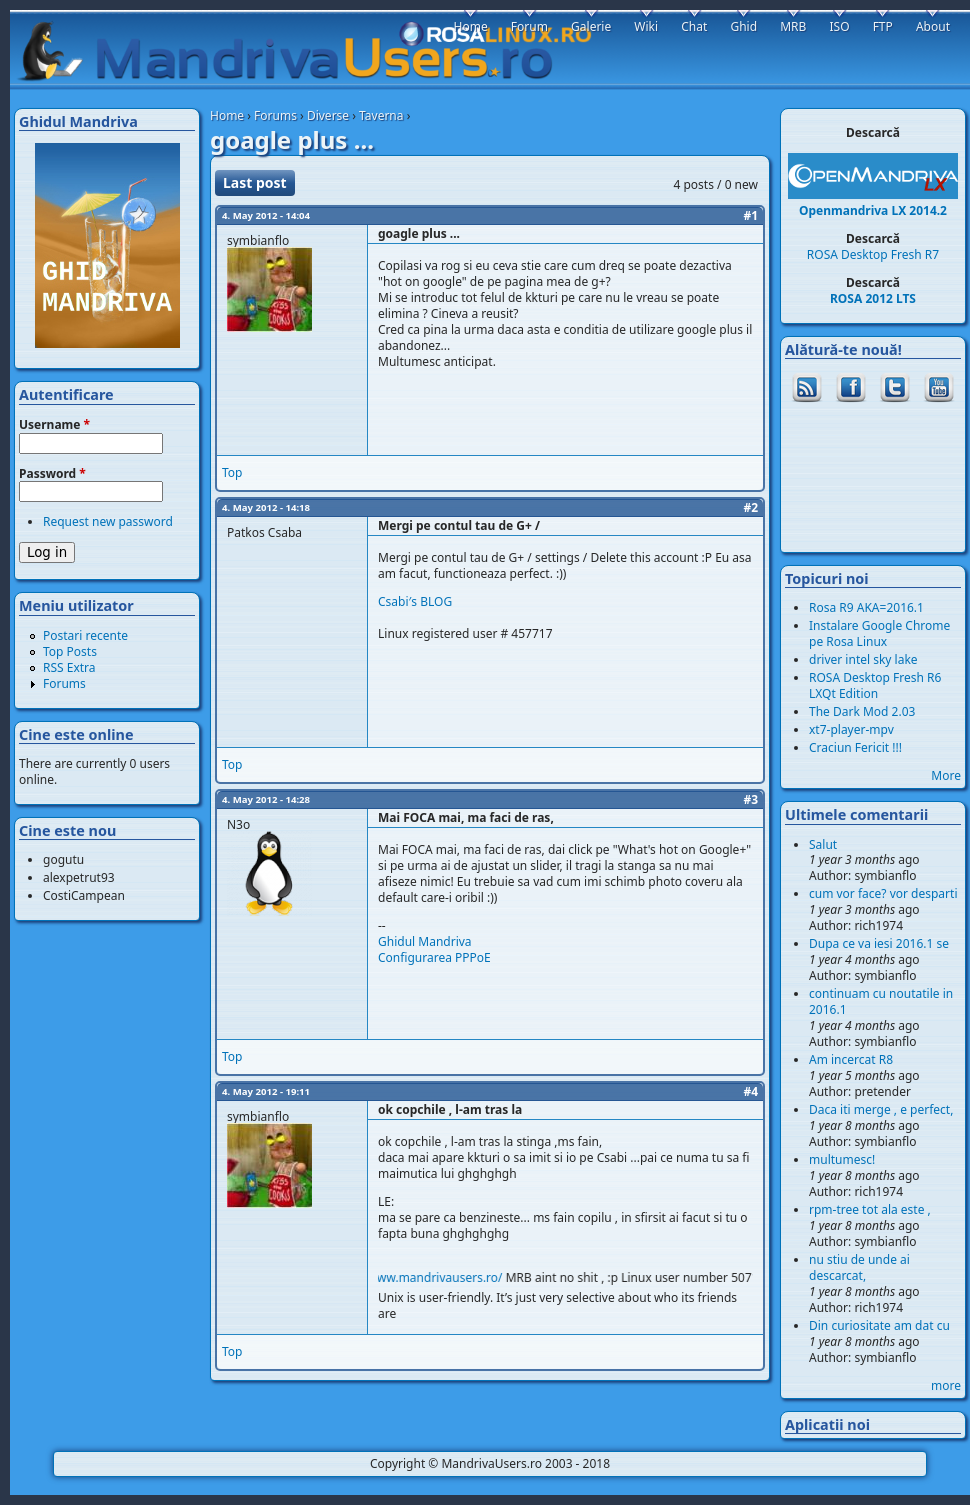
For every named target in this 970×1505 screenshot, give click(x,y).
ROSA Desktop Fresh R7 (873, 254)
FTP (883, 26)
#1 (750, 215)
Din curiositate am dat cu (879, 1325)
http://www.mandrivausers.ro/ (430, 1277)
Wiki (646, 26)
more (946, 1385)
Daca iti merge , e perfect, (881, 1109)
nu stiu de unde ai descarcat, (859, 1267)
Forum (529, 26)
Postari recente (85, 635)
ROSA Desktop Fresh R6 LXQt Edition (875, 685)
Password (52, 474)
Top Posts (70, 651)
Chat (694, 26)
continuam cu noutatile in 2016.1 (881, 1001)
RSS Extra (69, 667)
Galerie (591, 26)
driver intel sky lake (863, 659)
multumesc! (842, 1159)
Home (227, 115)
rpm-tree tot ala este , (870, 1209)
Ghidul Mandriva (425, 941)
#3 (750, 799)
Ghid (743, 26)
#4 (750, 1091)
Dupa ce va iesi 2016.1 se (879, 943)
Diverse (328, 115)
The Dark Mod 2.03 (862, 711)
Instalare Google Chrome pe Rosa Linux (879, 633)
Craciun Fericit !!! (855, 747)
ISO (839, 26)
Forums (275, 115)
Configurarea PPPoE (434, 957)
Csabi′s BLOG (415, 601)
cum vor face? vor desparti (883, 893)
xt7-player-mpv (851, 729)
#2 (750, 507)
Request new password (108, 521)
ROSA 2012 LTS (873, 298)
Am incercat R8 (851, 1059)
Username (54, 425)
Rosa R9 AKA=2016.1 (866, 607)
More (946, 775)
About (933, 26)
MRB (793, 26)
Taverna (381, 115)
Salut (823, 844)
